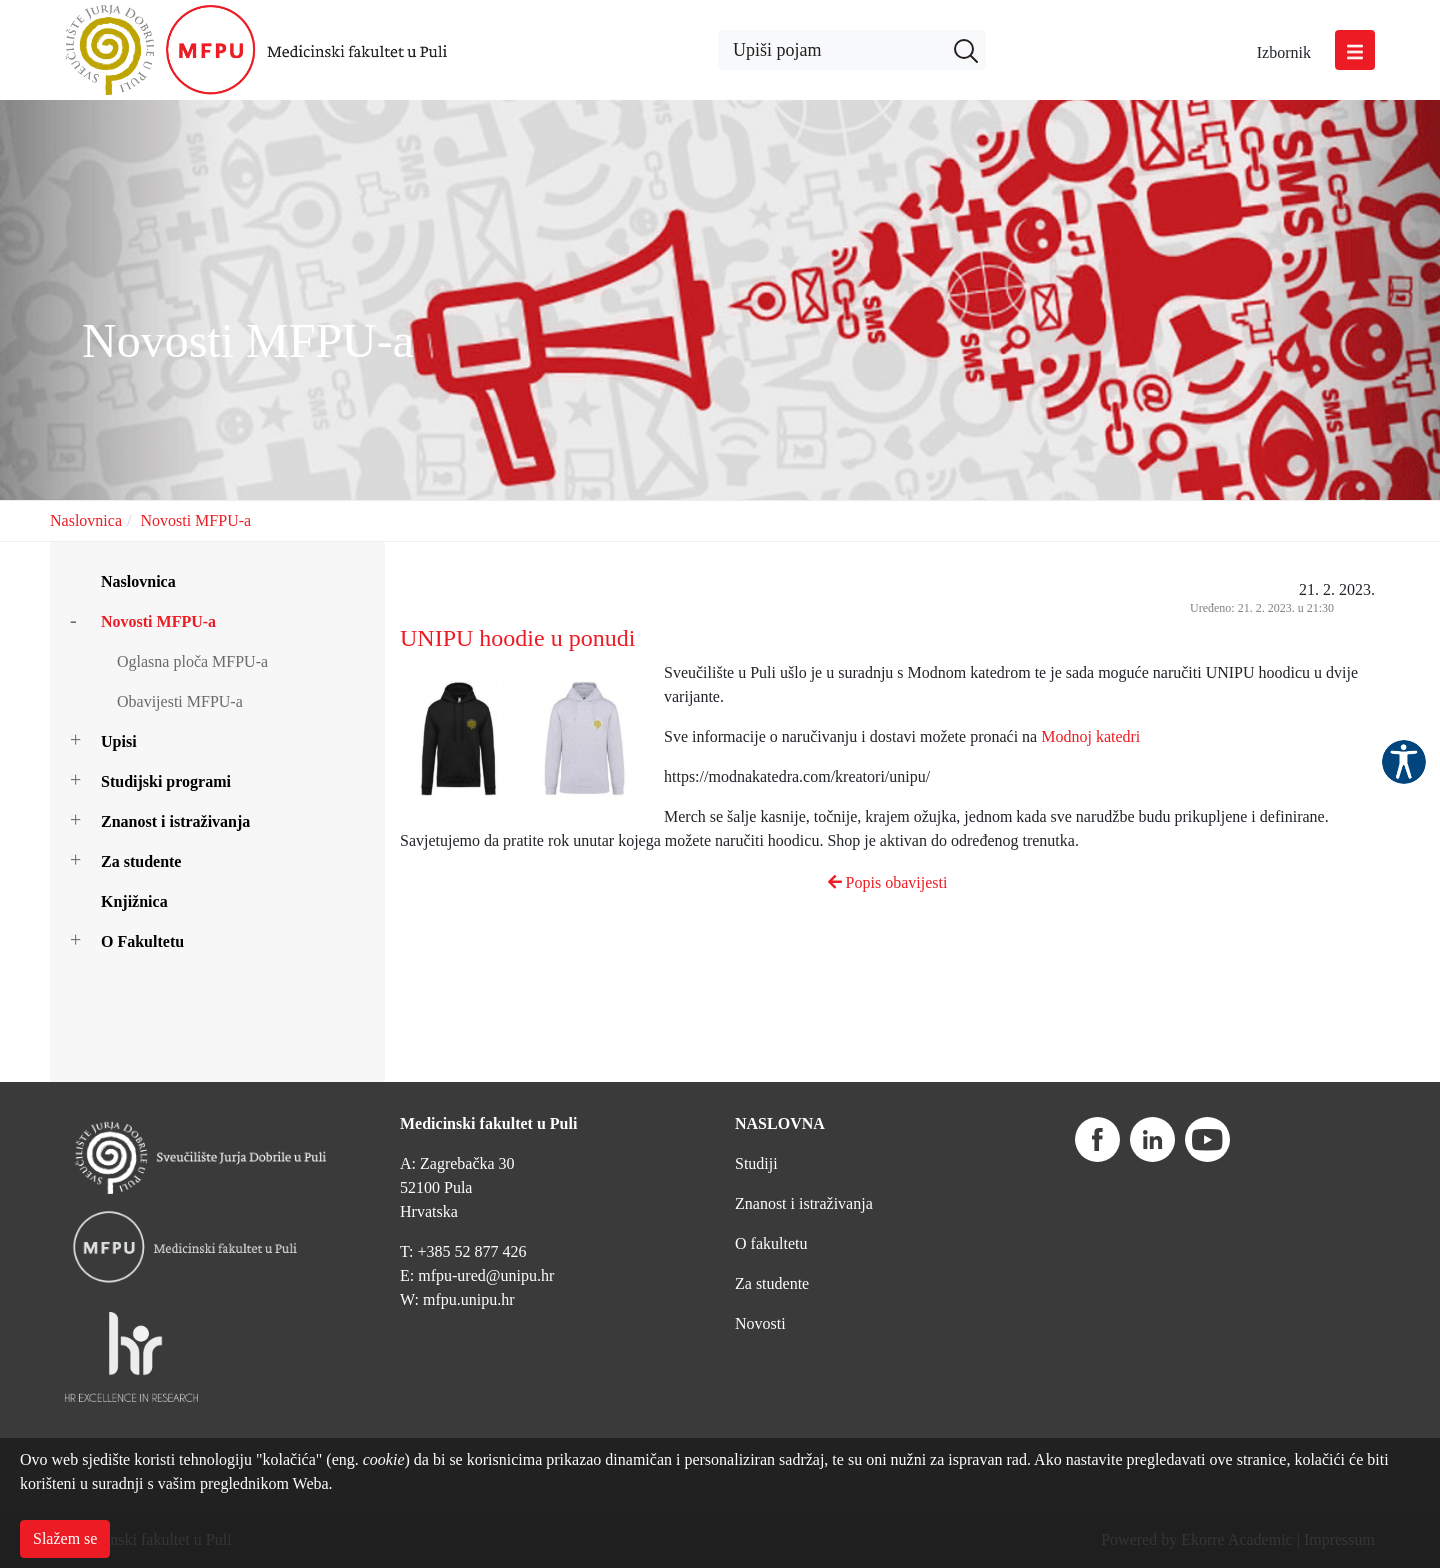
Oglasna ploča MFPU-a (192, 661)
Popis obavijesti (888, 882)
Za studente (141, 861)
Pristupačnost (1404, 762)
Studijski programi (166, 781)
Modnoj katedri (1090, 736)
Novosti (760, 1323)
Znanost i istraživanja (175, 821)
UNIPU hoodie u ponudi (517, 638)
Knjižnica (134, 901)
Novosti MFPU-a (195, 520)
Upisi (119, 741)
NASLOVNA (780, 1123)
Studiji (756, 1163)
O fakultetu (771, 1243)
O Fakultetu (142, 941)
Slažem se (65, 1538)
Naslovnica (86, 520)
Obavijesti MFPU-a (180, 701)
